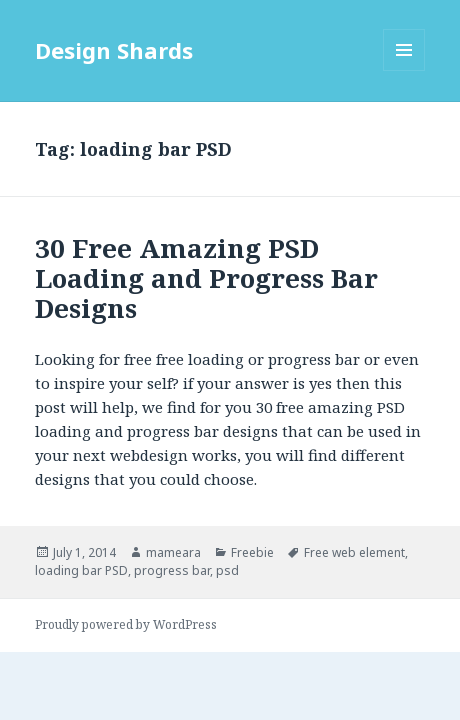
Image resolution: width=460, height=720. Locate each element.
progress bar (172, 570)
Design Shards (114, 50)
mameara (173, 552)
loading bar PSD (81, 570)
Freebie (252, 552)
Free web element (354, 552)
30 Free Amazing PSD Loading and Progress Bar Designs (206, 278)
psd (227, 570)
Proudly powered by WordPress (126, 624)
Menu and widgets (404, 70)
